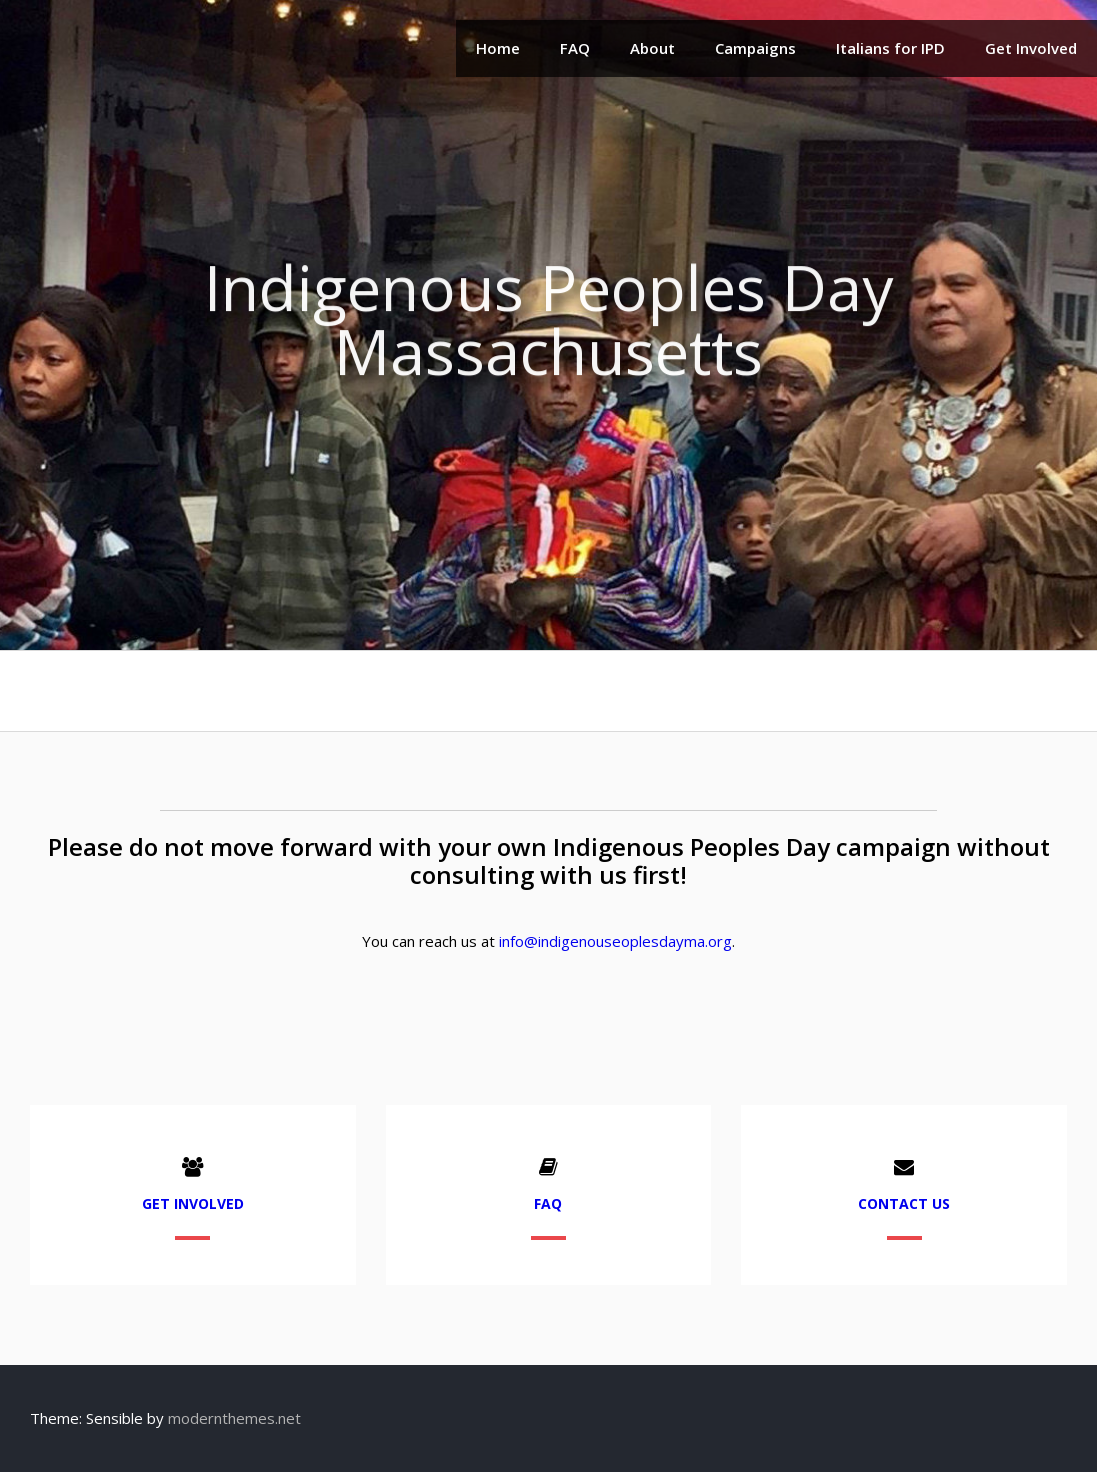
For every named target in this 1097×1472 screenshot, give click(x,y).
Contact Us (904, 1203)
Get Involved (1031, 48)
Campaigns (755, 48)
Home (498, 48)
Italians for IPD (890, 48)
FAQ (575, 48)
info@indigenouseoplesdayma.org (615, 941)
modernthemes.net (234, 1418)
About (652, 48)
